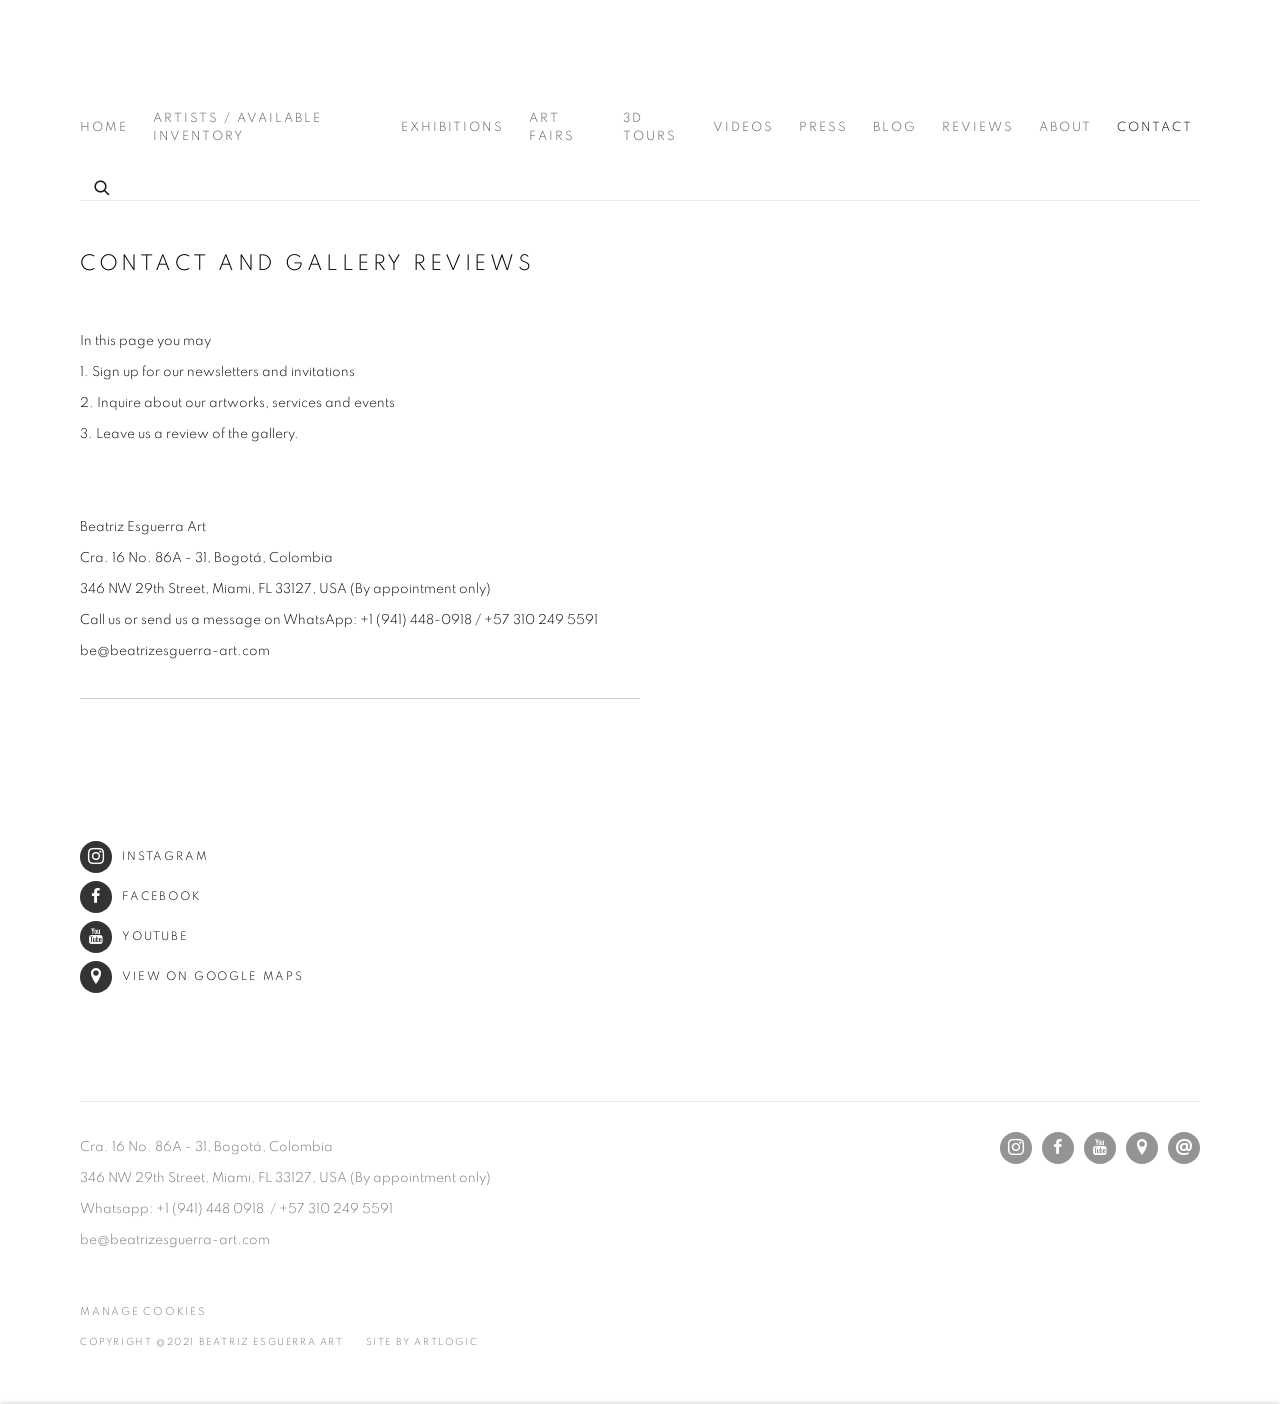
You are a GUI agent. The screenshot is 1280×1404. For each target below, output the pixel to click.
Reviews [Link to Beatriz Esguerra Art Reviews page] (978, 127)
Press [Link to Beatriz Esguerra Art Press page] (823, 127)
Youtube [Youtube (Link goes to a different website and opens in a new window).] (134, 936)
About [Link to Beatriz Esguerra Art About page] (1065, 127)
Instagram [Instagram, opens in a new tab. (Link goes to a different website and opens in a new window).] (1016, 1148)
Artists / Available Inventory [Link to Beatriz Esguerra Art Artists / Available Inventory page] (237, 127)
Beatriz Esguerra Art (140, 56)
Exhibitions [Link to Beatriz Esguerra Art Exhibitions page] (452, 127)
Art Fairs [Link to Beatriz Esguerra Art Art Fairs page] (552, 127)
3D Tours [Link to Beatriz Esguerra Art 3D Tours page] (650, 127)
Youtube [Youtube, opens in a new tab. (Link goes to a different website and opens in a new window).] (1100, 1148)
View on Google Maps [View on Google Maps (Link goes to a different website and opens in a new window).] (192, 976)
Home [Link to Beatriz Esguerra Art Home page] (104, 127)
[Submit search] (103, 185)
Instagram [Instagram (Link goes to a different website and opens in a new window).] (144, 856)
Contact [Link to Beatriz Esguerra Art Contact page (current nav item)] (1155, 127)
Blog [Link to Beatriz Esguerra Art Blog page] (895, 127)
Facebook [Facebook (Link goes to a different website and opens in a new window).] (141, 896)
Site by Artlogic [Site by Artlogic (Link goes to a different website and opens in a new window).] (422, 1342)
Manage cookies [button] (143, 1311)
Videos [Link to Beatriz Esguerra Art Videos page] (743, 127)
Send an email (1184, 1148)
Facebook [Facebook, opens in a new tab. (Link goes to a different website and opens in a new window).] (1058, 1148)
